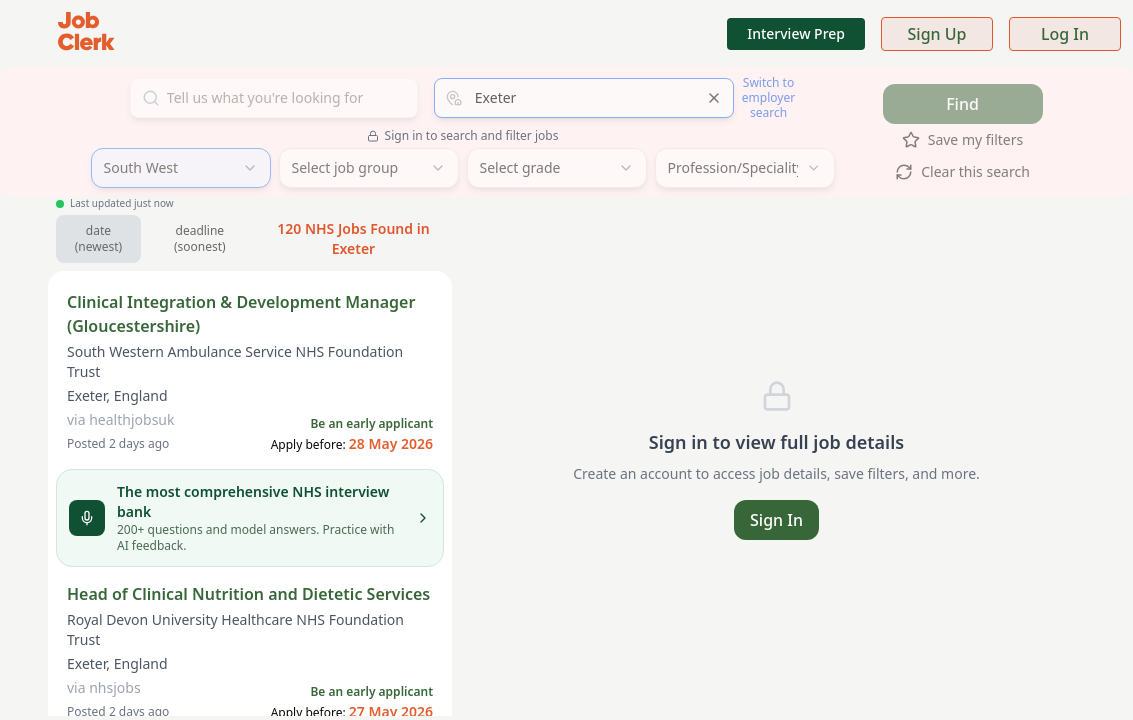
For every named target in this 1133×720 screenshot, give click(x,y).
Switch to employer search (768, 97)
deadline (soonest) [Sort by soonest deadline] (200, 238)
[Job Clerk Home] (86, 33)
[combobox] (584, 98)
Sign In (776, 520)
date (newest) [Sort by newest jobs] (98, 238)
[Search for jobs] (274, 98)
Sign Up (937, 34)
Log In (1065, 34)
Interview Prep (796, 33)
